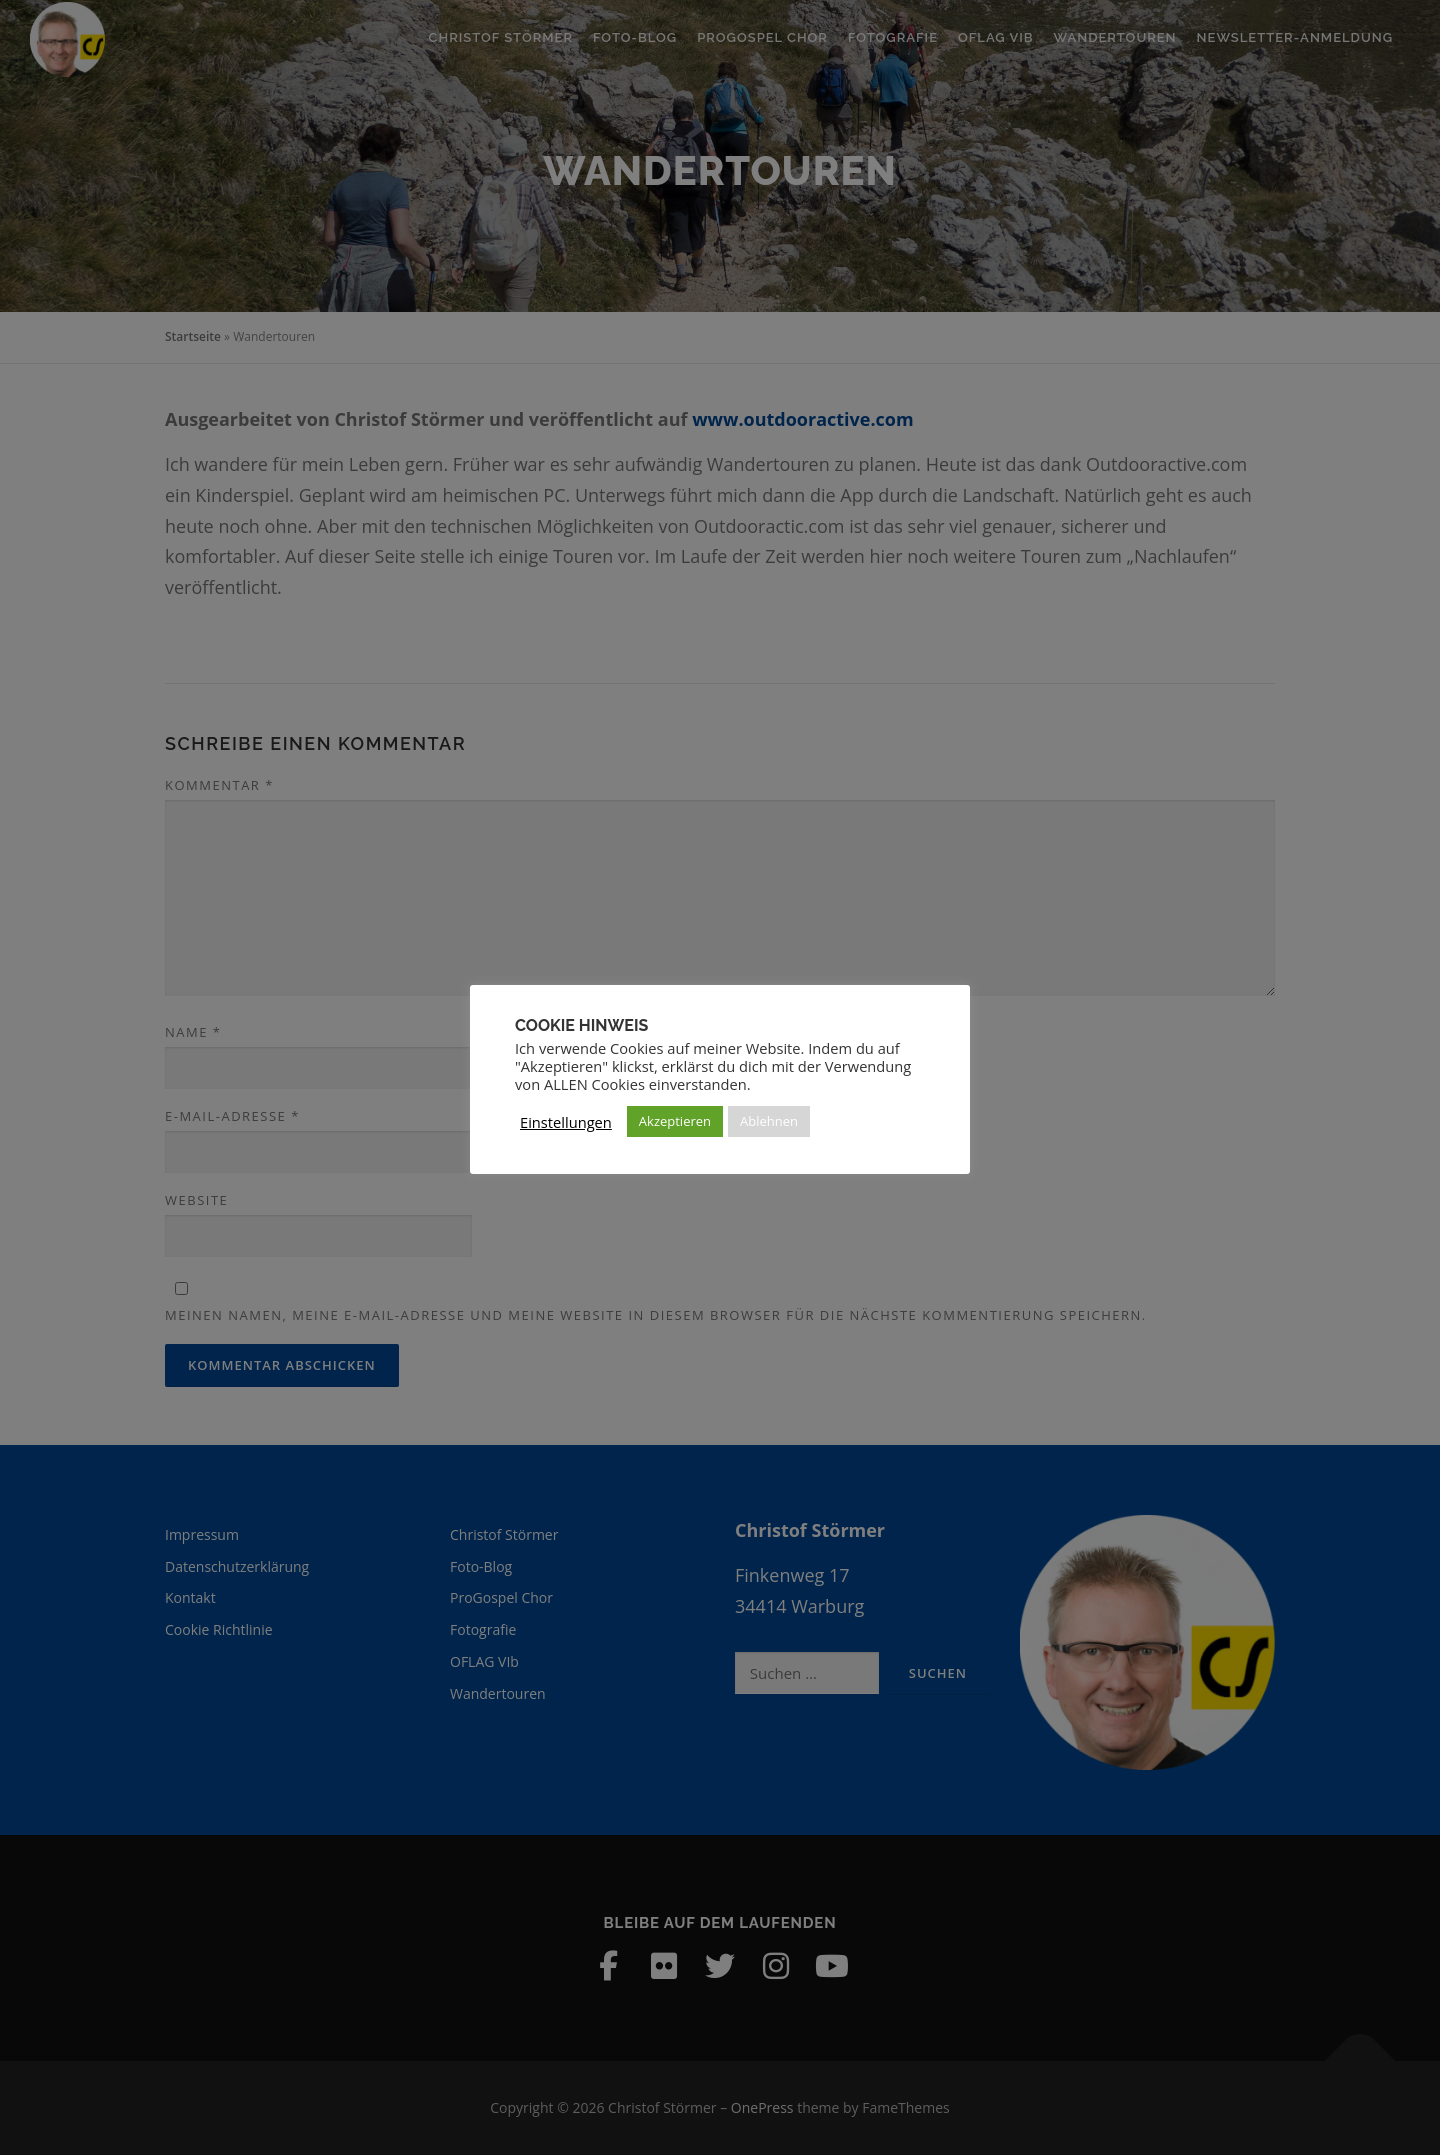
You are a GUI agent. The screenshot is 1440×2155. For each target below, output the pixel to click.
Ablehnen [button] (769, 1121)
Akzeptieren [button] (675, 1121)
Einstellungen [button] (566, 1122)
